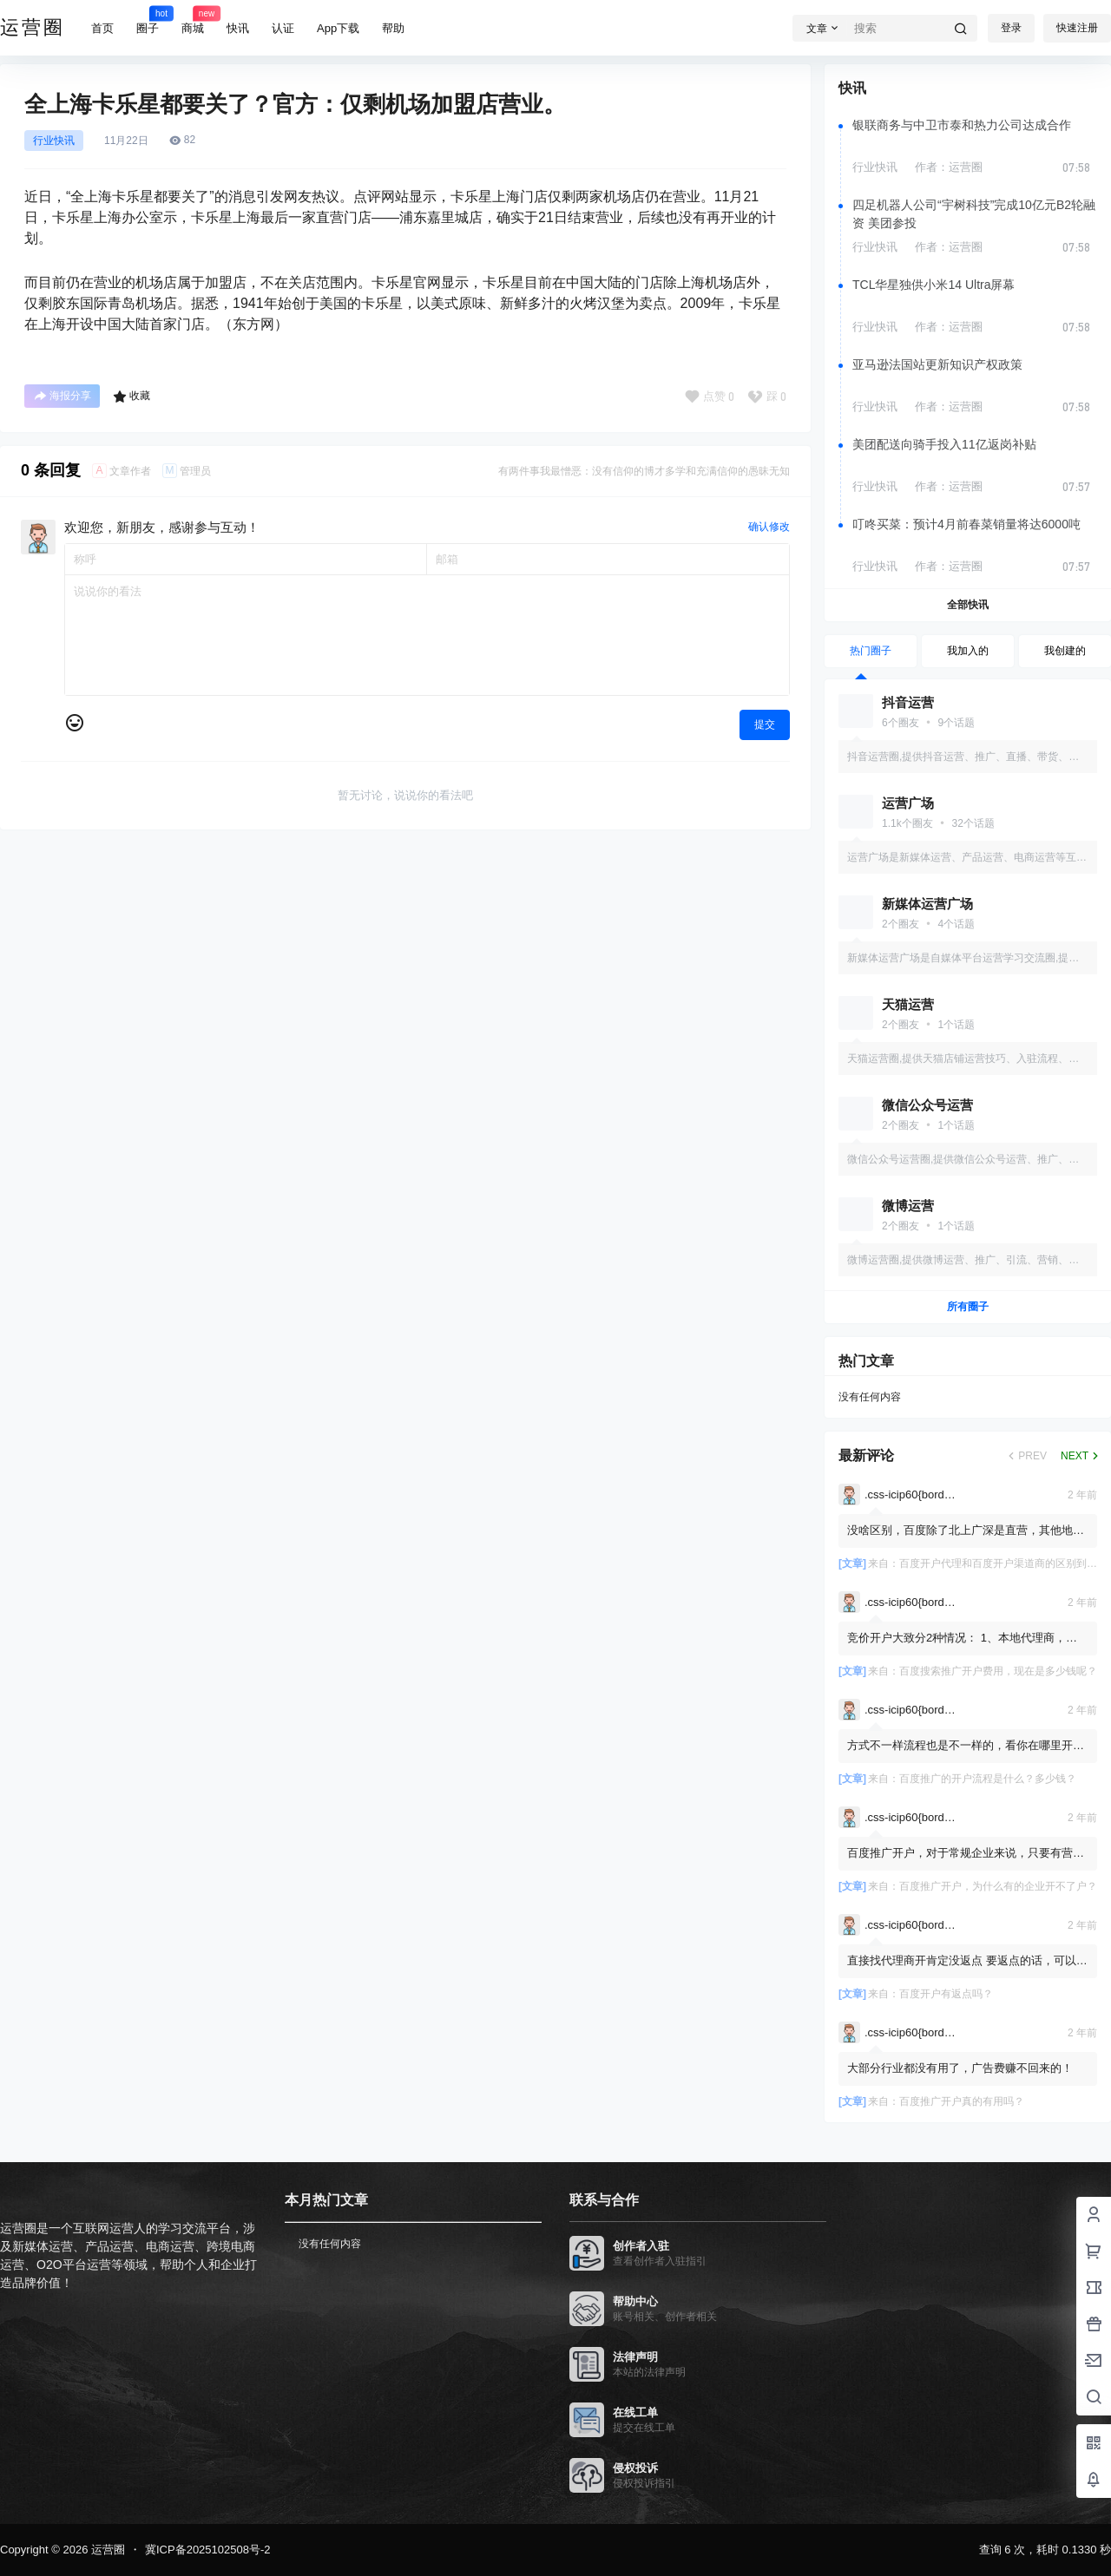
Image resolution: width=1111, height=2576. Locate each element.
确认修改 (769, 527)
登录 (1011, 28)
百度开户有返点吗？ (946, 1994)
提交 (764, 724)
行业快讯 (54, 140)
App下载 (338, 28)
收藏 (131, 396)
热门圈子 (870, 651)
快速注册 (1077, 28)
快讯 (238, 28)
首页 (102, 28)
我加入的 (968, 651)
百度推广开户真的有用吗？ (961, 2101)
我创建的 (1065, 651)
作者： (949, 167)
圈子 (147, 20)
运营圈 (106, 2549)
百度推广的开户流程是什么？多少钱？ (987, 1779)
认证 (283, 28)
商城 (192, 20)
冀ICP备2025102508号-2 (208, 2549)
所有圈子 (968, 1307)
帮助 (393, 28)
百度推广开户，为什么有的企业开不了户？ (998, 1886)
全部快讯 (968, 605)
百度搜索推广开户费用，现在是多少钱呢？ (998, 1671)
